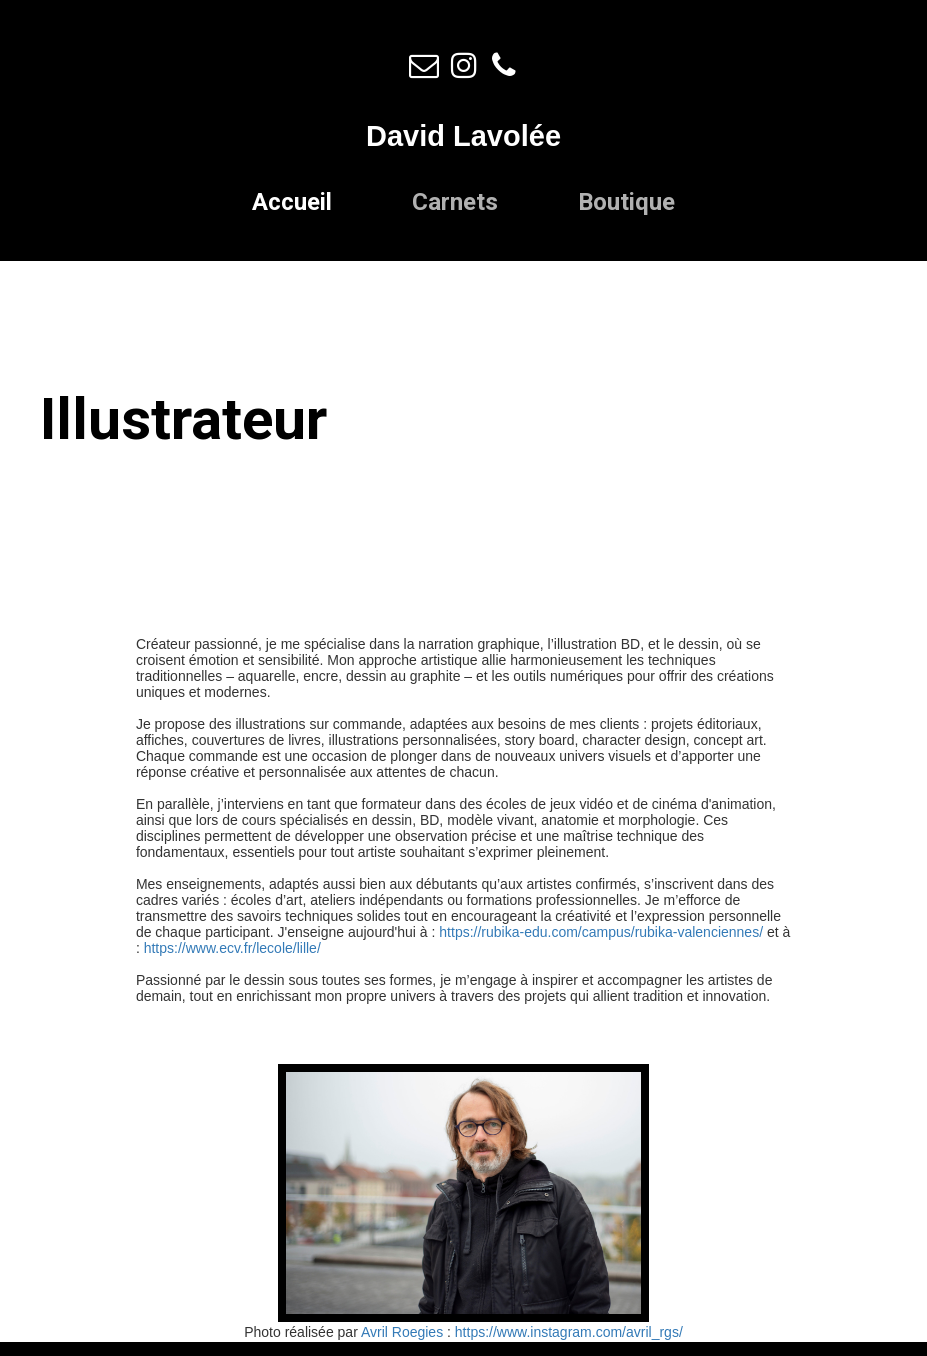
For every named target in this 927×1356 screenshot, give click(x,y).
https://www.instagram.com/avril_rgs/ (569, 1332)
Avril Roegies (402, 1332)
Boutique (626, 202)
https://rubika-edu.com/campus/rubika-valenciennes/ (601, 932)
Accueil (292, 202)
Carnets (455, 202)
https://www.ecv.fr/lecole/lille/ (232, 948)
